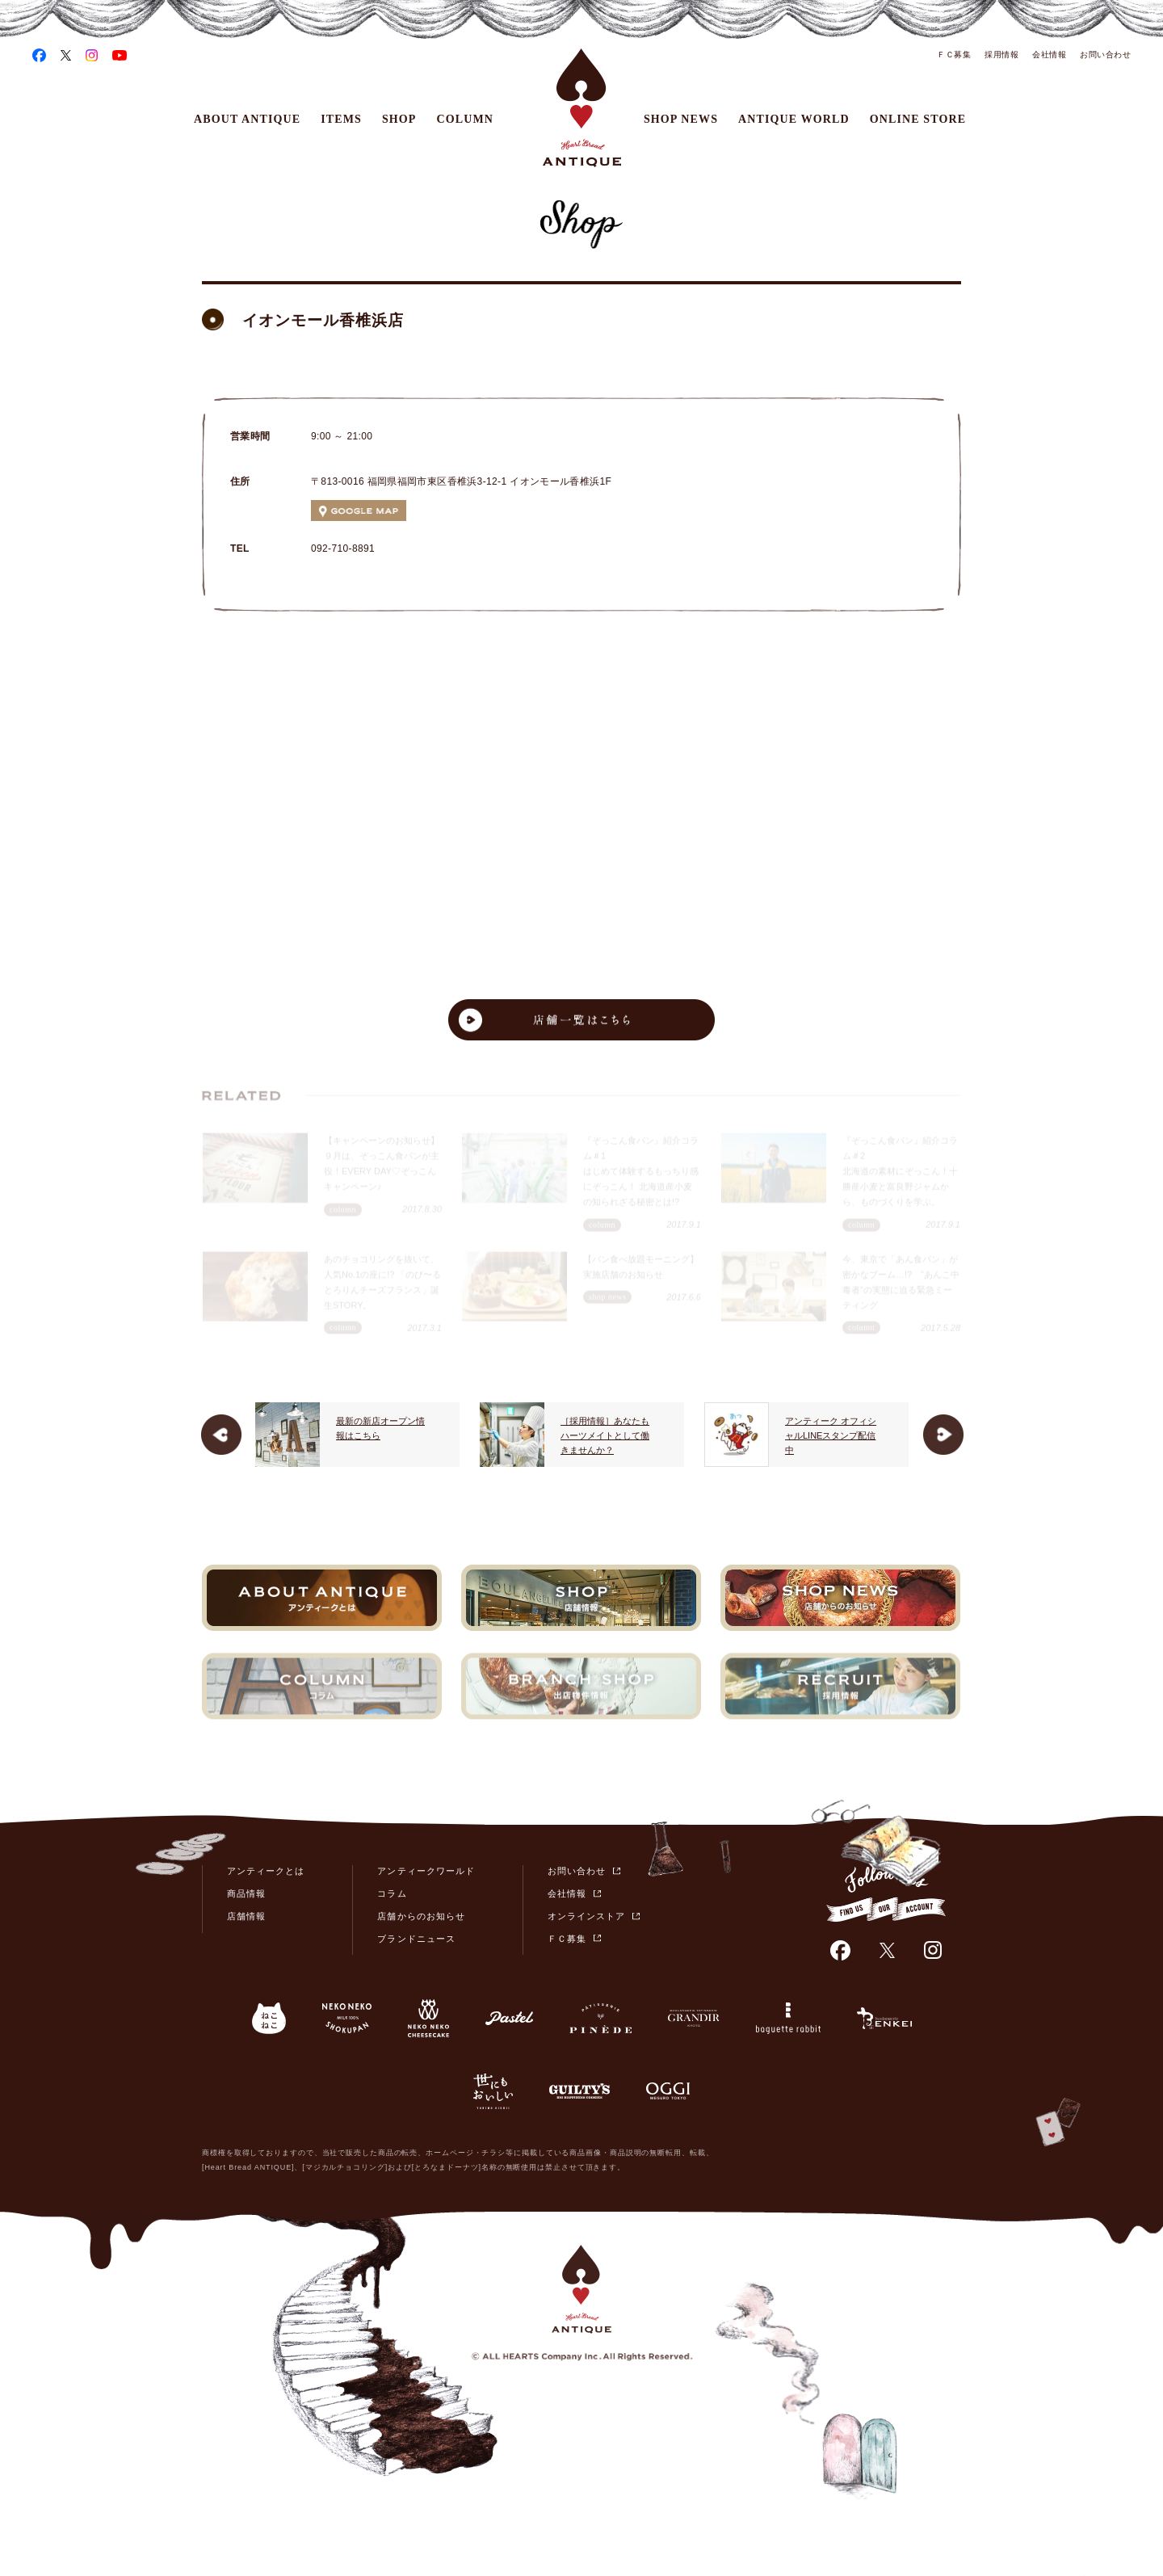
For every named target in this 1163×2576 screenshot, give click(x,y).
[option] (440, 1434)
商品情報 (246, 1893)
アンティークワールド (426, 1871)
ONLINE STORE (918, 119)
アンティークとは (265, 1871)
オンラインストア (586, 1916)
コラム (391, 1893)
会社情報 (1049, 54)
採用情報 (1001, 54)
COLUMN (465, 119)
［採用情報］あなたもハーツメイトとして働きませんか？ (687, 1435)
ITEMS (341, 119)
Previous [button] (221, 1434)
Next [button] (943, 1434)
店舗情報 (246, 1916)
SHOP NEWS (681, 119)
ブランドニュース (416, 1939)
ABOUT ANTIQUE (247, 119)
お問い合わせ (1105, 54)
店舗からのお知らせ (420, 1916)
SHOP (399, 119)
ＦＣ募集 (954, 54)
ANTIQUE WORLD (794, 119)
